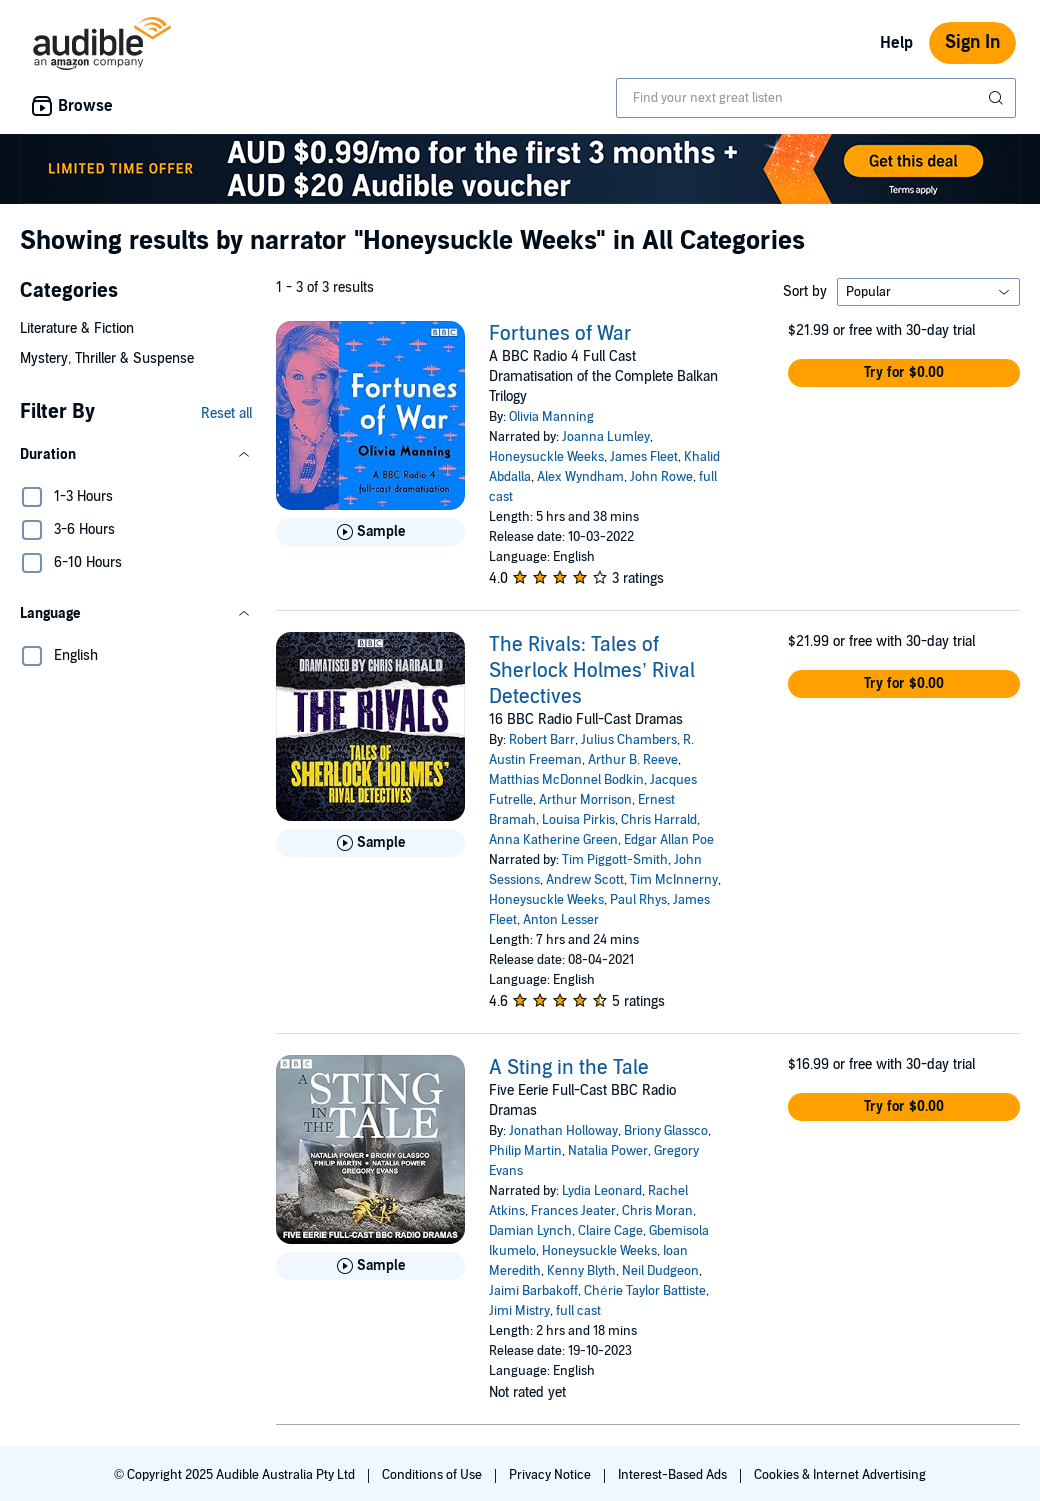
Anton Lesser (561, 920)
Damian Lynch (530, 1231)
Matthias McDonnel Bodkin (566, 780)
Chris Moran (657, 1211)
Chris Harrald (659, 820)
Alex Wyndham (580, 477)
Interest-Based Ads (674, 1475)
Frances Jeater (573, 1211)
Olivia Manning (551, 417)
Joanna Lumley (606, 437)
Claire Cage (610, 1231)
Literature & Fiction (77, 328)
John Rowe (661, 477)
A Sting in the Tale (569, 1068)
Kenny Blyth (581, 1271)
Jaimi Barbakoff (533, 1291)
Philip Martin (525, 1151)
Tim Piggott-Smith (615, 860)
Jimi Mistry (519, 1311)
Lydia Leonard (602, 1191)
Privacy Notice (551, 1475)
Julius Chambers (629, 740)
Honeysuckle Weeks (546, 457)
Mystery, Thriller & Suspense (107, 358)
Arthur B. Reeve (633, 760)
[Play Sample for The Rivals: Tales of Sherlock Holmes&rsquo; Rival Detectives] (370, 843)
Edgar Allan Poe (669, 840)
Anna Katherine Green (553, 840)
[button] (136, 455)
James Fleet (644, 457)
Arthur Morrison (585, 800)
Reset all (226, 413)
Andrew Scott (585, 880)
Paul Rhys (638, 900)
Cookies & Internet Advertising (840, 1475)
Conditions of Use (433, 1475)
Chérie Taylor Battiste (644, 1291)
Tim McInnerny (674, 880)
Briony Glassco (666, 1131)
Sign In (972, 42)
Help (896, 43)
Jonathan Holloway (563, 1131)
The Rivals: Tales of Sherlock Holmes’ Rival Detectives (591, 671)
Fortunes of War (560, 334)
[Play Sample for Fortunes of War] (370, 532)
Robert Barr (542, 740)
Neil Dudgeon (660, 1271)
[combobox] (816, 98)
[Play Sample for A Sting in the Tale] (370, 1266)
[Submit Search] (998, 98)
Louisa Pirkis (578, 820)
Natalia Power (608, 1151)
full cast (578, 1311)
